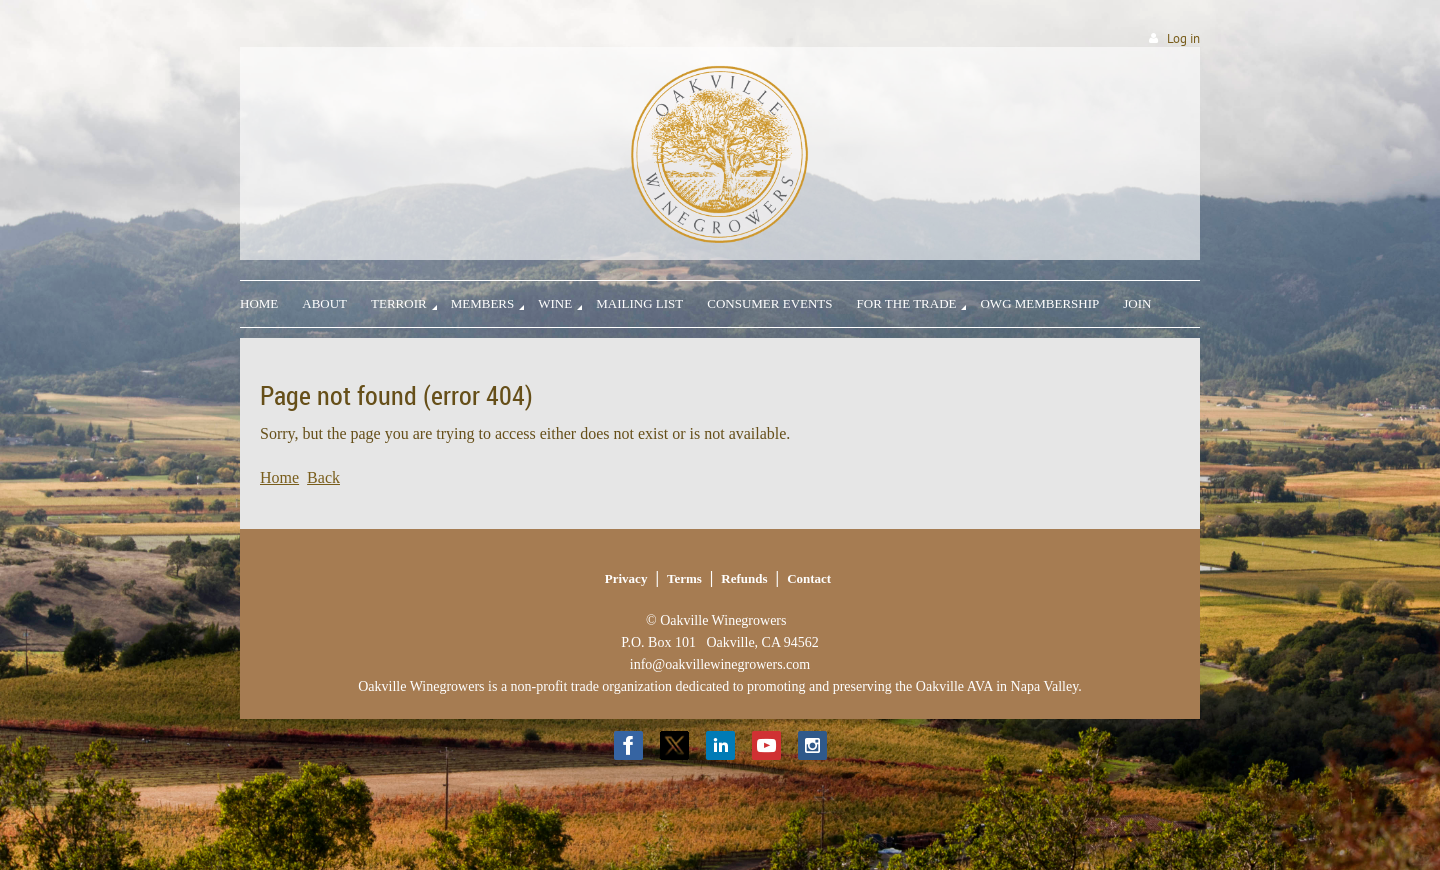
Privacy (626, 578)
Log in (1183, 38)
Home (279, 477)
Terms (684, 578)
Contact (809, 578)
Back (323, 477)
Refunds (744, 578)
